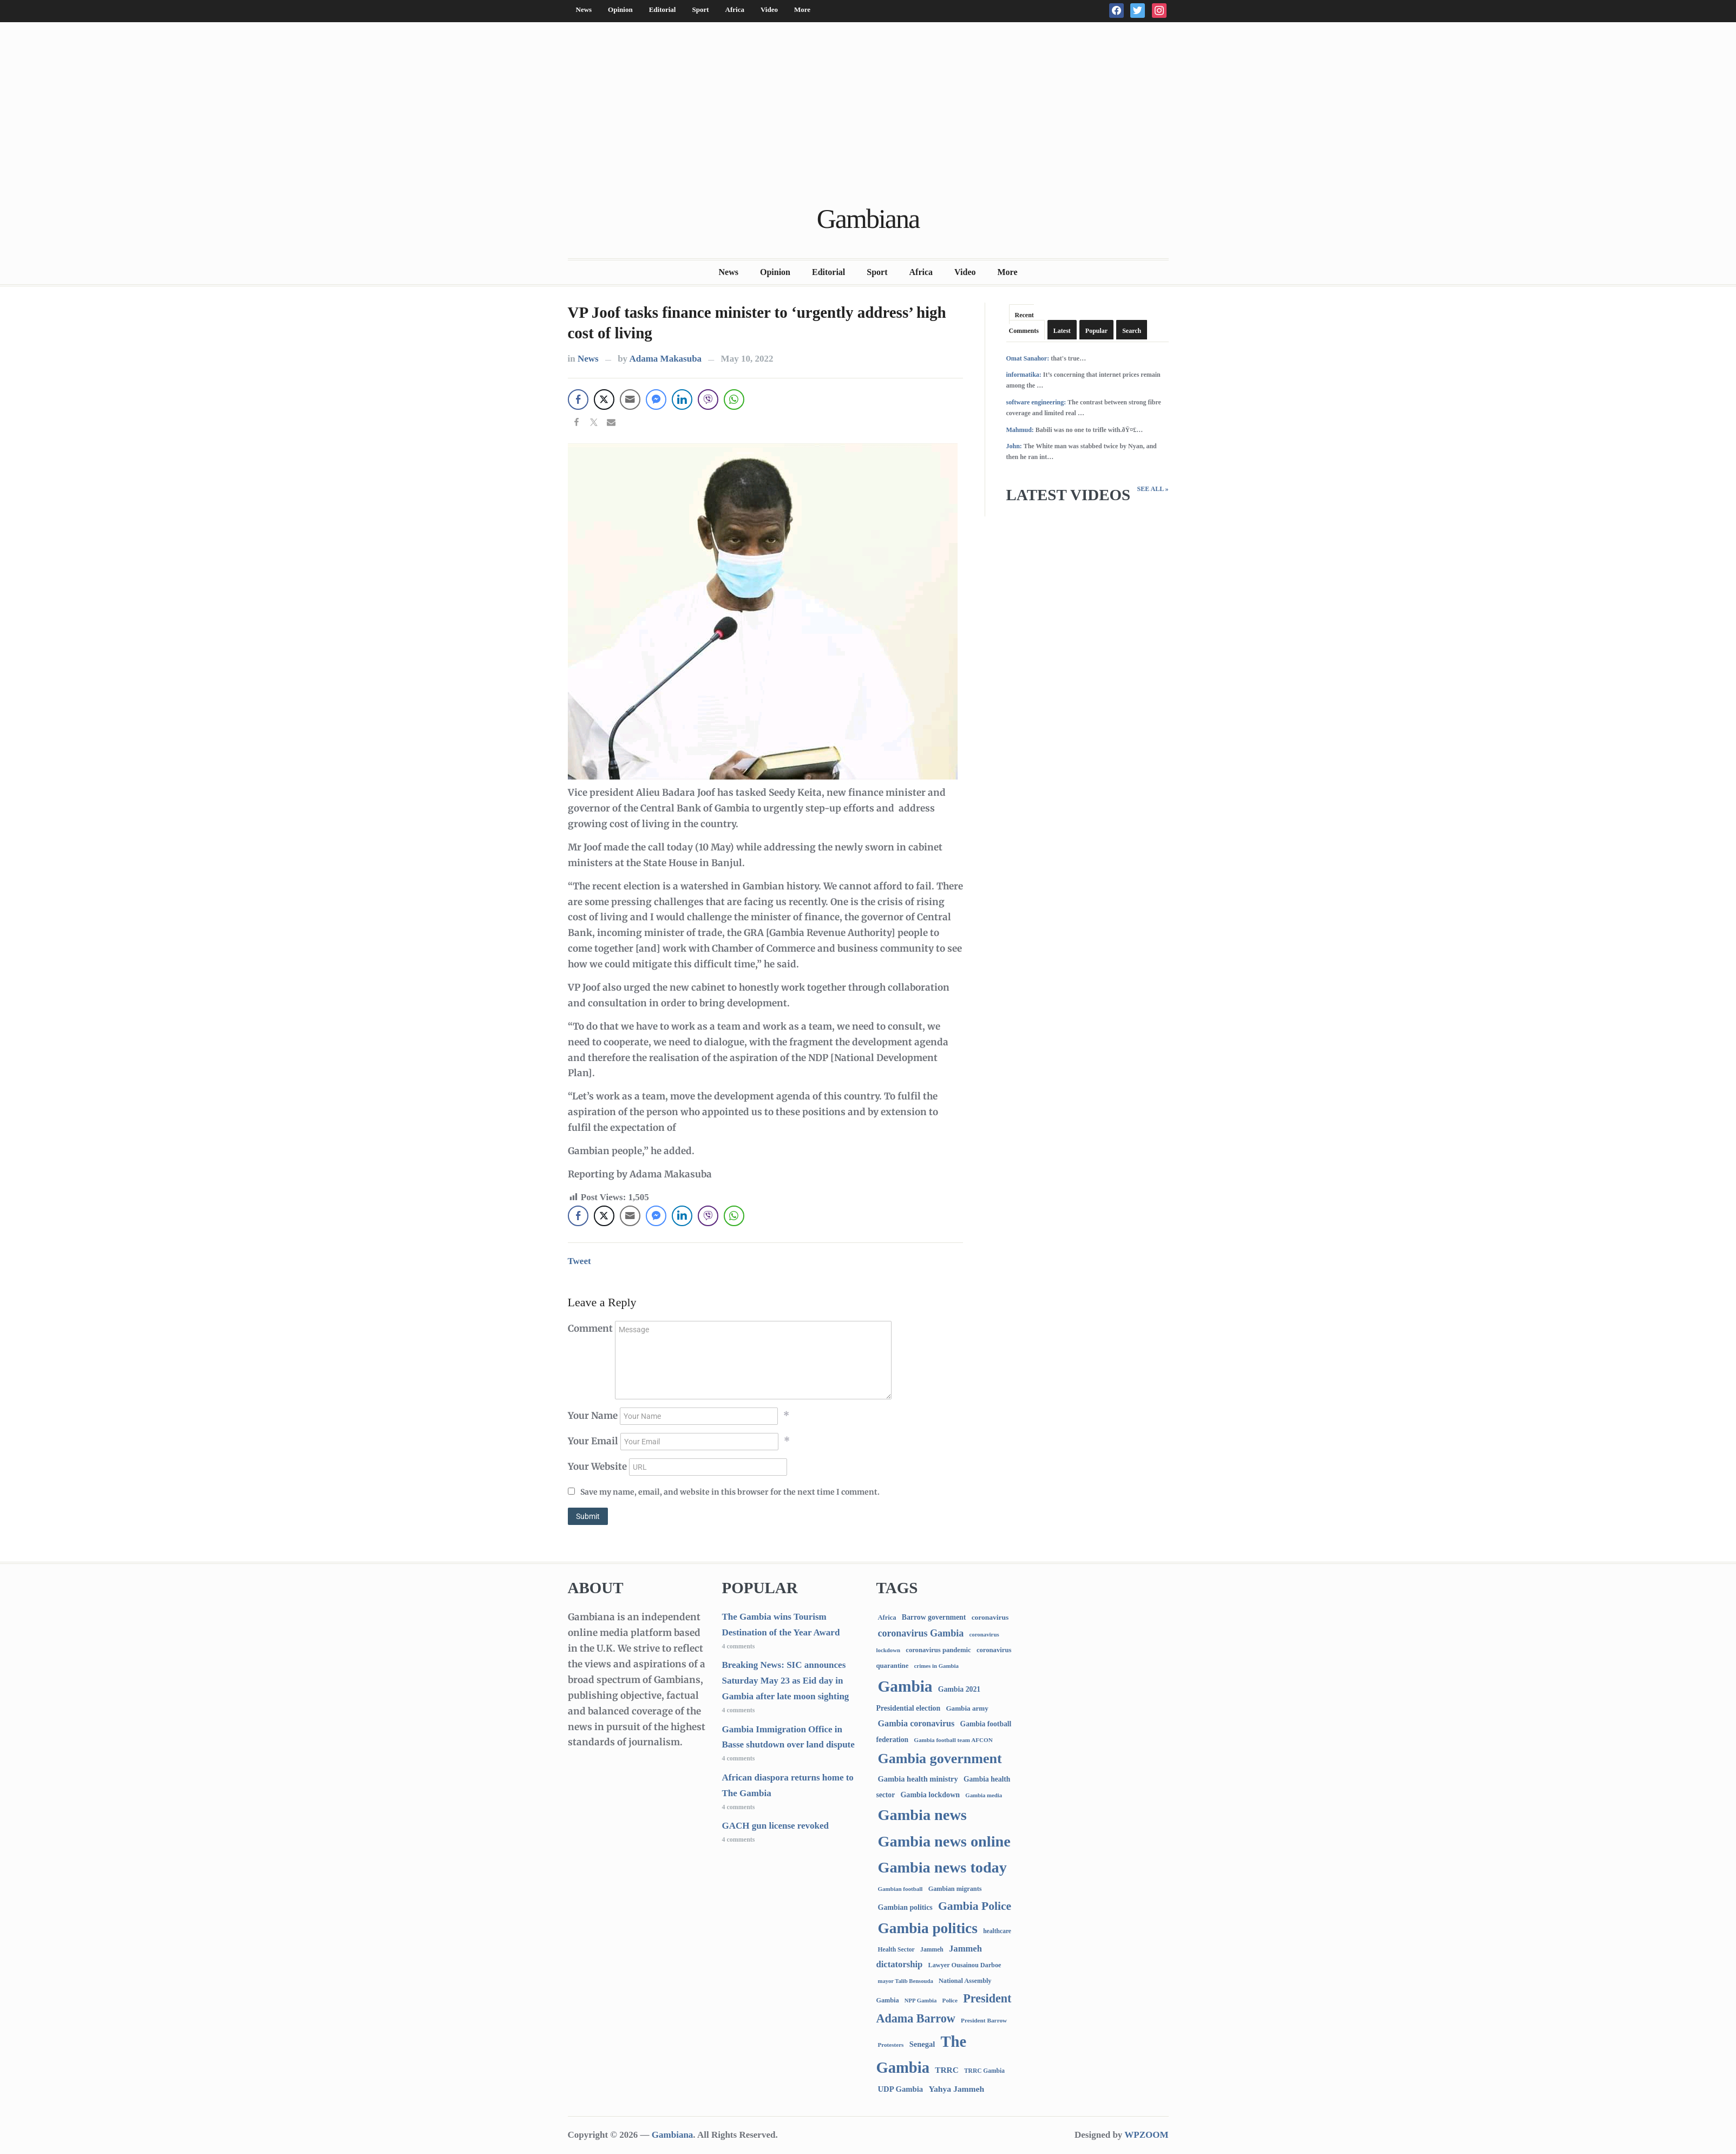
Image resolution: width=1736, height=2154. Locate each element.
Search (1131, 331)
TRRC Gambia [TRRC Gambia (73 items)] (984, 2070)
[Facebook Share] (578, 399)
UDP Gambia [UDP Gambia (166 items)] (900, 2089)
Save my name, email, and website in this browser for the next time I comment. (730, 1492)
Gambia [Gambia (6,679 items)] (905, 1686)
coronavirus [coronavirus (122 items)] (990, 1617)
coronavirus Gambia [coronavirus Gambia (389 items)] (921, 1633)
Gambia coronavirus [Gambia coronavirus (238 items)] (916, 1723)
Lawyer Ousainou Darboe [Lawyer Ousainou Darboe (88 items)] (964, 1965)
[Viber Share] (708, 399)
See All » (1152, 489)
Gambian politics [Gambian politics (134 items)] (905, 1907)
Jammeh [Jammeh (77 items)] (932, 1949)
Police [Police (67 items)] (950, 2000)
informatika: (1023, 374)
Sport (700, 9)
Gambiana (868, 219)
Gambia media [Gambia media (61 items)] (983, 1795)
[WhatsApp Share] (734, 399)
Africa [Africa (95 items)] (887, 1617)
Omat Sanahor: (1028, 358)
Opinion (620, 9)
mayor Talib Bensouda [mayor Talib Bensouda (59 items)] (905, 1981)
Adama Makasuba (665, 358)
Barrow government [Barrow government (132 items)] (934, 1617)
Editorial (662, 9)
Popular (1096, 331)
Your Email (593, 1441)
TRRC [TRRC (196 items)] (946, 2069)
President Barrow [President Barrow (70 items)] (984, 2020)
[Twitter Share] (604, 399)
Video (769, 9)
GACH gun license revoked (775, 1826)
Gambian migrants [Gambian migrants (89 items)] (955, 1889)
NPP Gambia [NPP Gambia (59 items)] (921, 2001)
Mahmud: (1020, 430)
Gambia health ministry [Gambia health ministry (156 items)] (918, 1779)
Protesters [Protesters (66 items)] (891, 2044)
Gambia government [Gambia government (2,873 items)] (940, 1758)
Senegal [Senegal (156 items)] (922, 2044)
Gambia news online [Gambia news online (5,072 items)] (944, 1841)
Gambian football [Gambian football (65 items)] (900, 1888)
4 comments (738, 1646)
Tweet (579, 1261)
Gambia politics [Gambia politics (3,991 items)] (928, 1928)
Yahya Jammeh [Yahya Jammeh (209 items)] (956, 2088)
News (584, 9)
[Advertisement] (868, 115)
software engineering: (1036, 402)
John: (1014, 446)
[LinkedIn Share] (682, 399)
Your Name (593, 1416)
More (802, 9)
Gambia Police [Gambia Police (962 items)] (974, 1906)
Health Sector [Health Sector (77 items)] (896, 1949)
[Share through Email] (630, 399)
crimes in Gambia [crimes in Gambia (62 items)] (936, 1665)
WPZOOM (1146, 2135)
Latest (1062, 331)
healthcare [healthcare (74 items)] (997, 1931)
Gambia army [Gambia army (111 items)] (967, 1708)
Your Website (597, 1466)
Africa (734, 9)
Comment (590, 1328)
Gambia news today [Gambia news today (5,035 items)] (942, 1867)
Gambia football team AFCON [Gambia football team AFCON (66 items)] (953, 1740)
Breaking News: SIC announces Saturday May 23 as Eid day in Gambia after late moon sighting (785, 1680)
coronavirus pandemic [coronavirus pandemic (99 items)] (938, 1650)
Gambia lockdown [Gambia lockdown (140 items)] (930, 1794)
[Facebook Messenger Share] (656, 399)
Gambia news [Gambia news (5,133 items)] (922, 1814)
